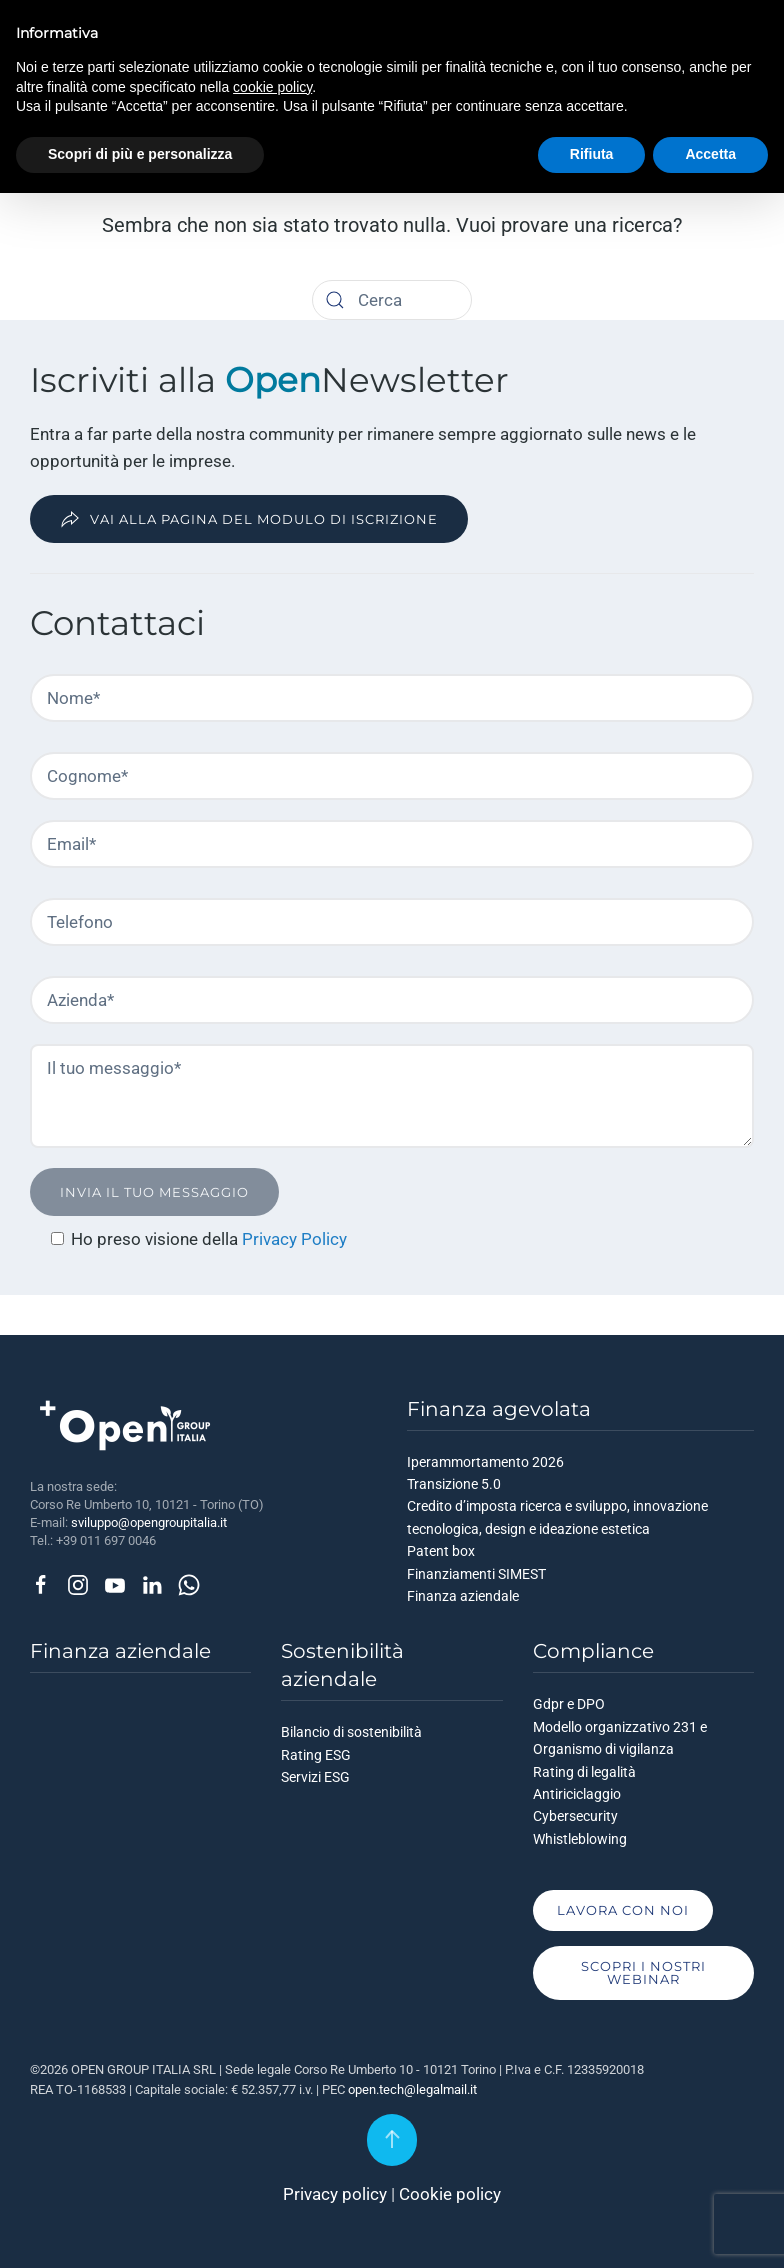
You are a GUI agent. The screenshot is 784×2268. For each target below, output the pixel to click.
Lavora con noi (623, 1910)
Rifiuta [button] (592, 154)
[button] (392, 2140)
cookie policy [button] (272, 87)
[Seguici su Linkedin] (152, 1583)
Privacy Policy (294, 1239)
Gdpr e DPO (569, 1704)
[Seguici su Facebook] (41, 1583)
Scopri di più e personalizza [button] (140, 154)
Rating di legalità (584, 1772)
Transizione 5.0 (454, 1484)
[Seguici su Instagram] (78, 1583)
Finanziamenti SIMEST (476, 1574)
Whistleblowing (580, 1839)
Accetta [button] (710, 154)
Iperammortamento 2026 (485, 1462)
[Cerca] (334, 300)
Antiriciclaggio (577, 1794)
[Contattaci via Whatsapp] (189, 1583)
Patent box (441, 1551)
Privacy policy (335, 2194)
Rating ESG (316, 1755)
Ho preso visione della (156, 1239)
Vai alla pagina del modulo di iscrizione (249, 519)
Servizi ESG (315, 1777)
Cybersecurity (575, 1816)
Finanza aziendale (463, 1596)
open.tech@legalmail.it (412, 2089)
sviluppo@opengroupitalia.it (149, 1522)
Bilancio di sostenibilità (351, 1732)
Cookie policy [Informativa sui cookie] (450, 2194)
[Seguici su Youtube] (115, 1583)
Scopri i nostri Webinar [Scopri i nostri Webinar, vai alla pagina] (643, 1972)
